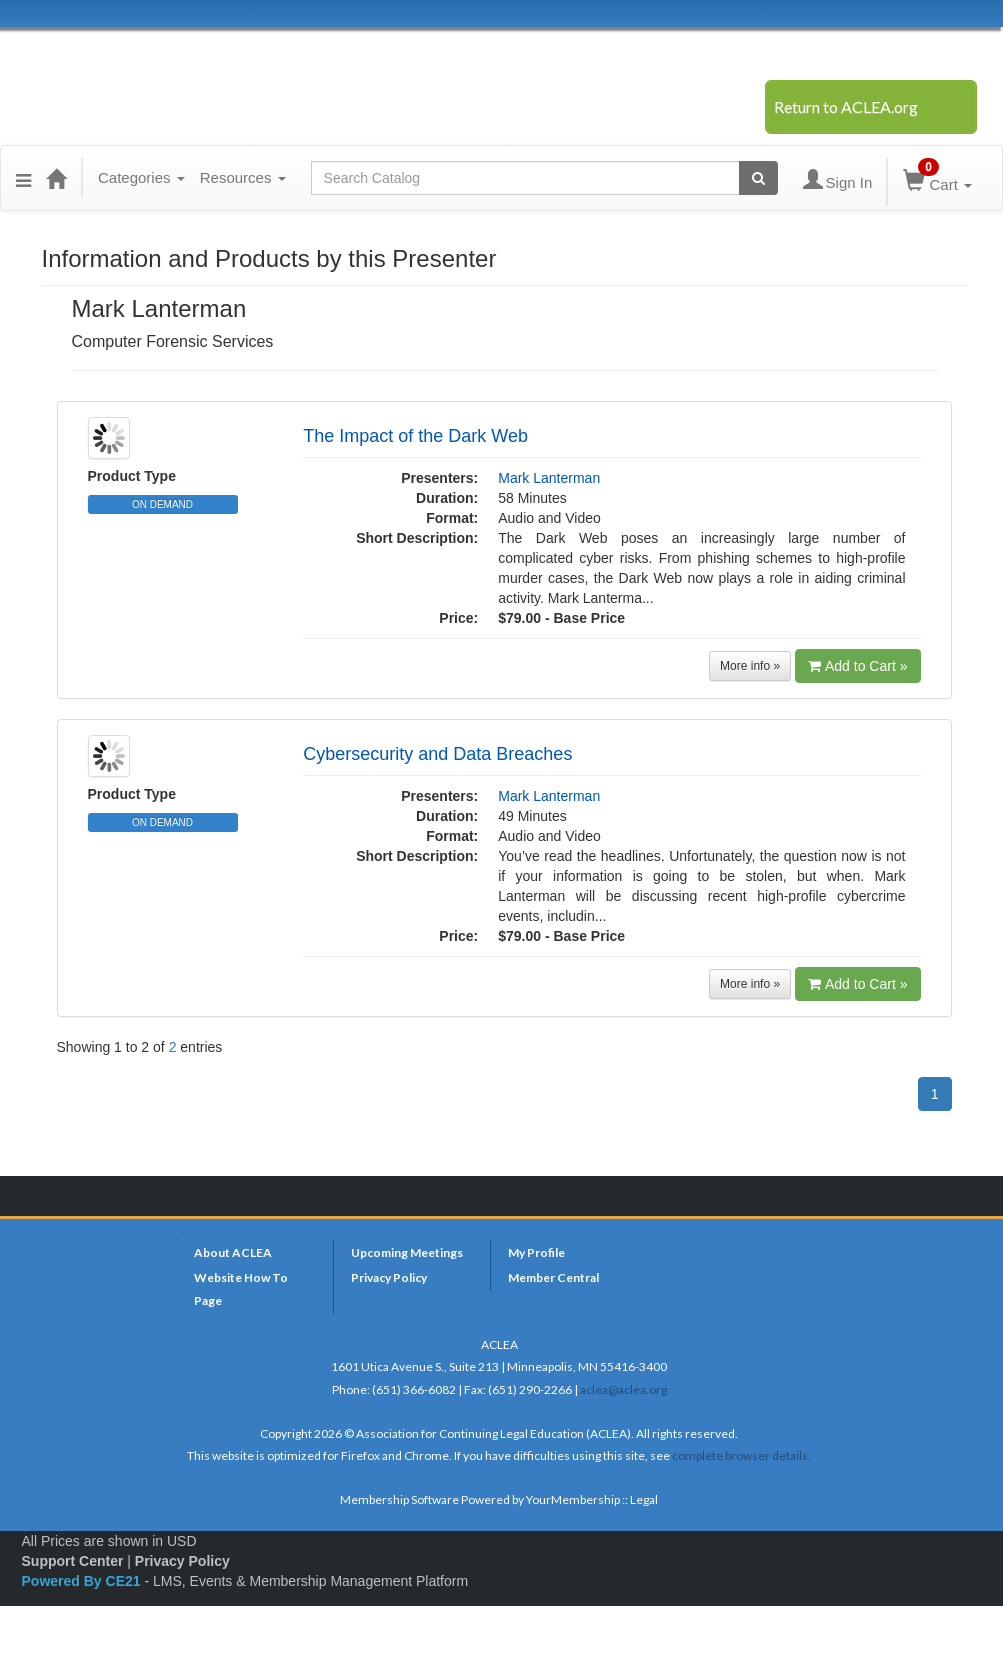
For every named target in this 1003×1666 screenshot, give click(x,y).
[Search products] (758, 178)
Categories (141, 177)
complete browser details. (741, 1455)
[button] (23, 178)
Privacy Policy (389, 1277)
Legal (644, 1499)
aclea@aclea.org (623, 1389)
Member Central (553, 1277)
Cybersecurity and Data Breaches (437, 754)
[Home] (56, 178)
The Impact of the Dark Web (415, 436)
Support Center (73, 1561)
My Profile (536, 1252)
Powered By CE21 (83, 1581)
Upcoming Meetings (407, 1252)
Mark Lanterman (549, 478)
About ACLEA (233, 1252)
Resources (243, 177)
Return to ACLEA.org (846, 106)
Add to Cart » (858, 666)
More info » (750, 666)
